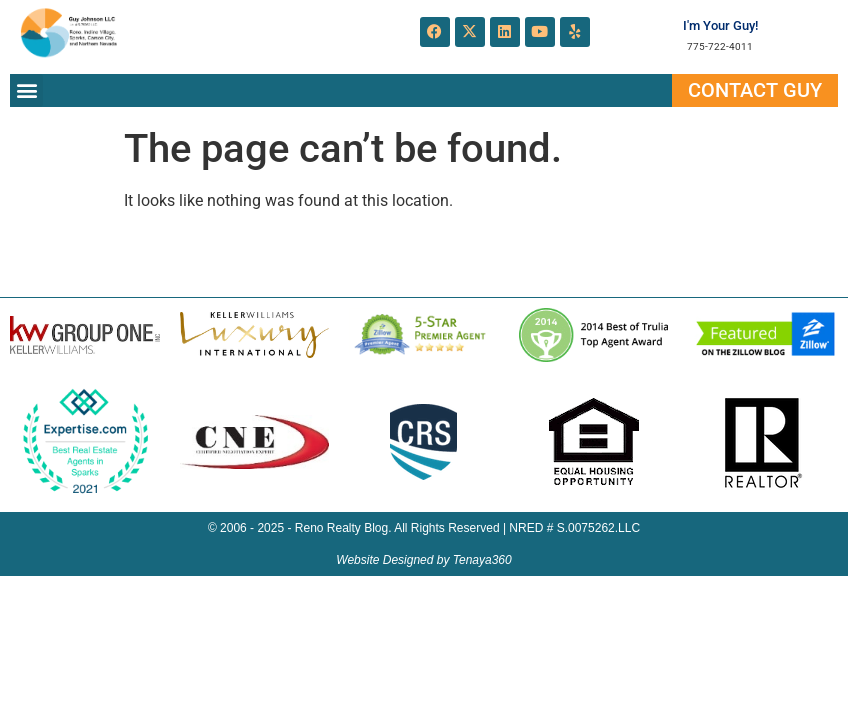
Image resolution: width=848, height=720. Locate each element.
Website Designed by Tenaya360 (423, 560)
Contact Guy (755, 90)
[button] (26, 90)
